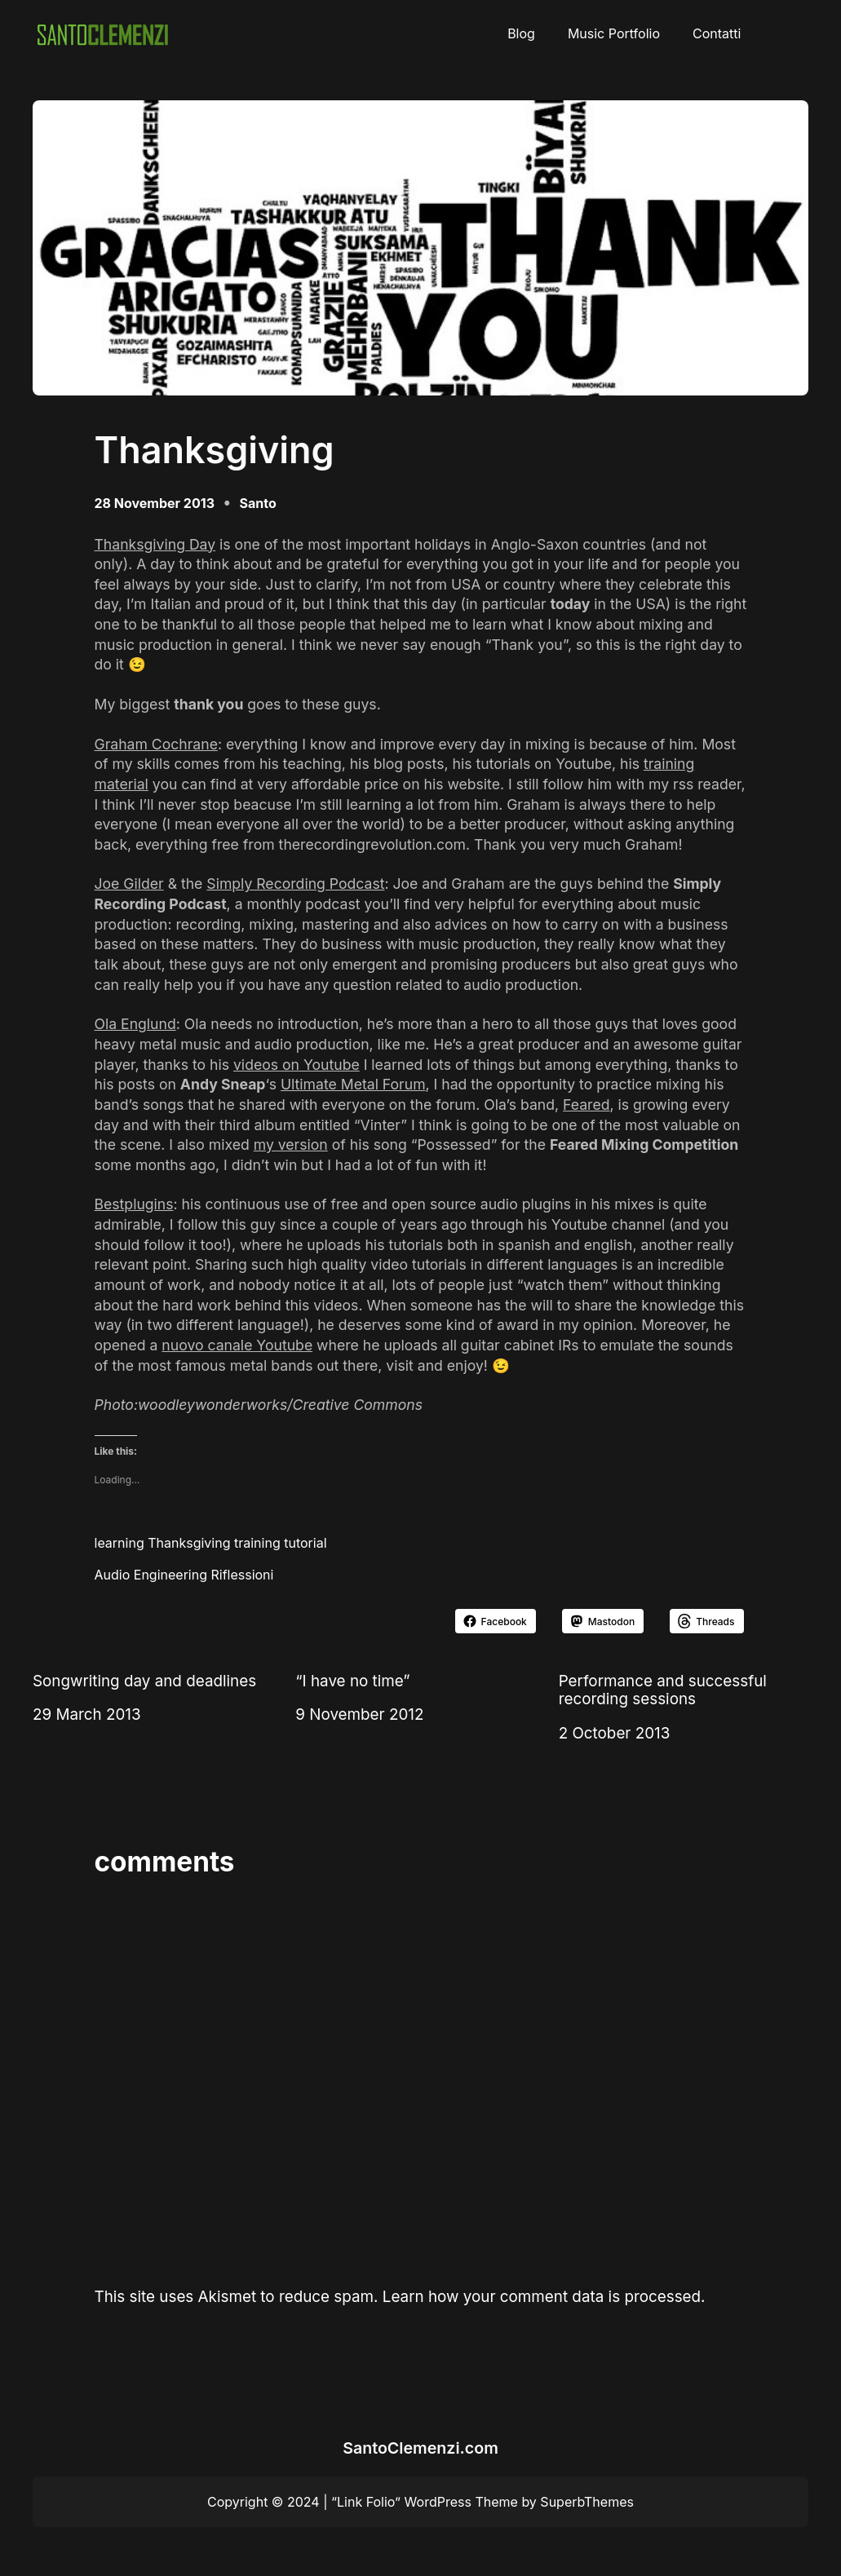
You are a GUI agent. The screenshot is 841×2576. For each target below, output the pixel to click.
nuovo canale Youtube (237, 1345)
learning (119, 1543)
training (257, 1543)
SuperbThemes (587, 2502)
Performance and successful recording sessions (663, 1690)
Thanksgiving (189, 1543)
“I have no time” (352, 1681)
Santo (258, 503)
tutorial (305, 1543)
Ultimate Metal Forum (353, 1084)
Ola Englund (135, 1023)
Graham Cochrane (156, 744)
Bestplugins (134, 1204)
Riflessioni (241, 1574)
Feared (586, 1104)
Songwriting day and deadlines (144, 1681)
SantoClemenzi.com (420, 2448)
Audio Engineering (151, 1574)
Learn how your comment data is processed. (544, 2296)
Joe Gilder (129, 883)
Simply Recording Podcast (295, 883)
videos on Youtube (296, 1064)
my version (291, 1144)
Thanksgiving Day (155, 544)
